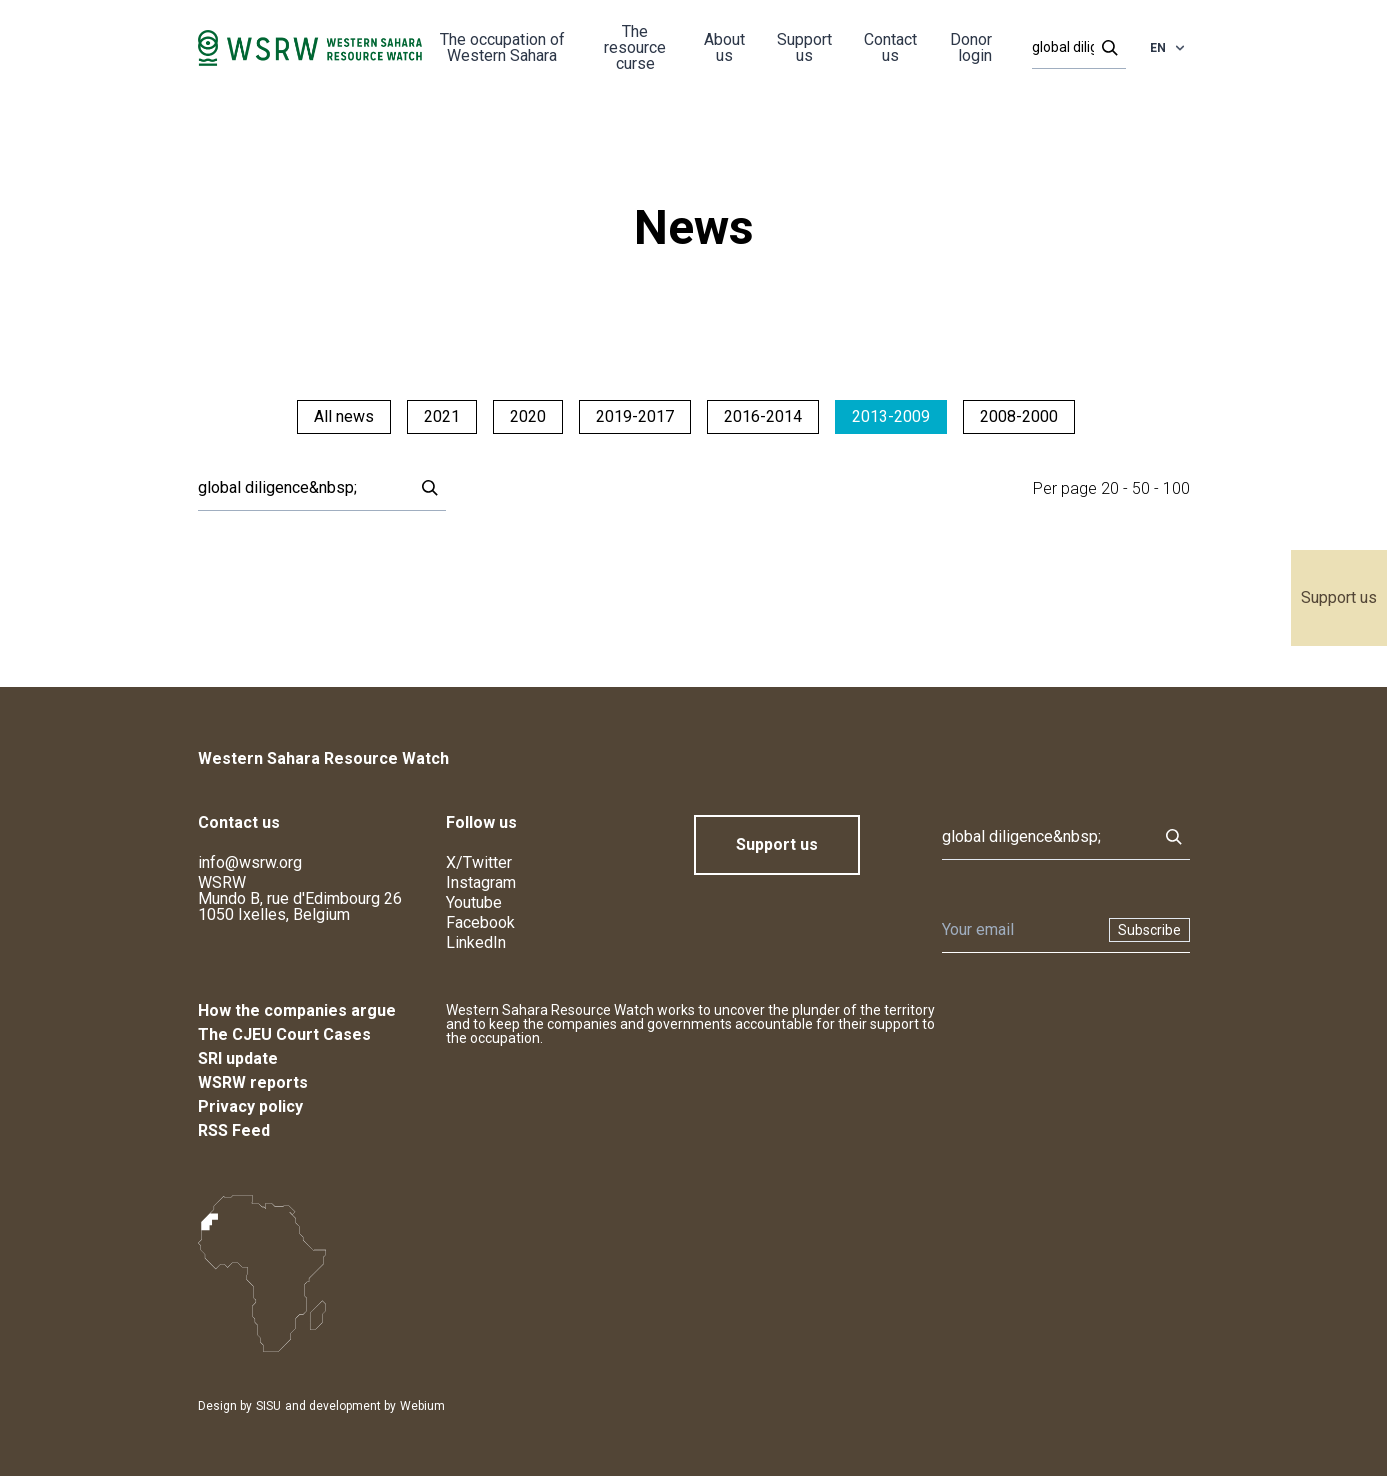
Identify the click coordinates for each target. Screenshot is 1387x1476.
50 (1141, 488)
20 (1110, 488)
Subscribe (1149, 930)
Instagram (481, 882)
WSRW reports (253, 1082)
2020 (528, 416)
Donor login (971, 47)
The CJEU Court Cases (284, 1034)
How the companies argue (297, 1010)
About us (724, 47)
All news (344, 416)
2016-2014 (763, 416)
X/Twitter (479, 862)
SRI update (238, 1058)
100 (1176, 488)
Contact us (890, 47)
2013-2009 (891, 416)
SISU (268, 1406)
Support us (1339, 597)
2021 (442, 416)
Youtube (474, 902)
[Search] (1072, 48)
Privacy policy (250, 1106)
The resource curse (635, 47)
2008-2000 (1019, 416)
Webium (422, 1406)
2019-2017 (635, 416)
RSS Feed (234, 1130)
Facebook (480, 922)
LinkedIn (476, 942)
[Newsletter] (1019, 930)
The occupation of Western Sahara (502, 47)
